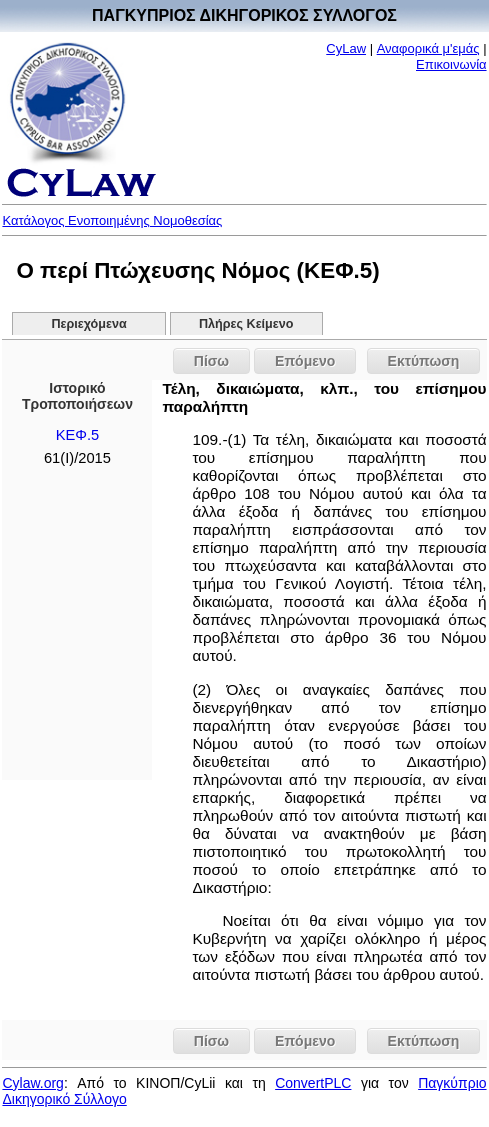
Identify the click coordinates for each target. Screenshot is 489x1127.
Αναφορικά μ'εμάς (428, 48)
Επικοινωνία (451, 64)
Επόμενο (305, 361)
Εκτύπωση (424, 361)
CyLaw (346, 48)
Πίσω (211, 361)
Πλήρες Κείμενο (246, 324)
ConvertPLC (313, 1083)
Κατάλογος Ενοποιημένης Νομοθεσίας (112, 220)
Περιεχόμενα (88, 324)
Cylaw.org (32, 1083)
